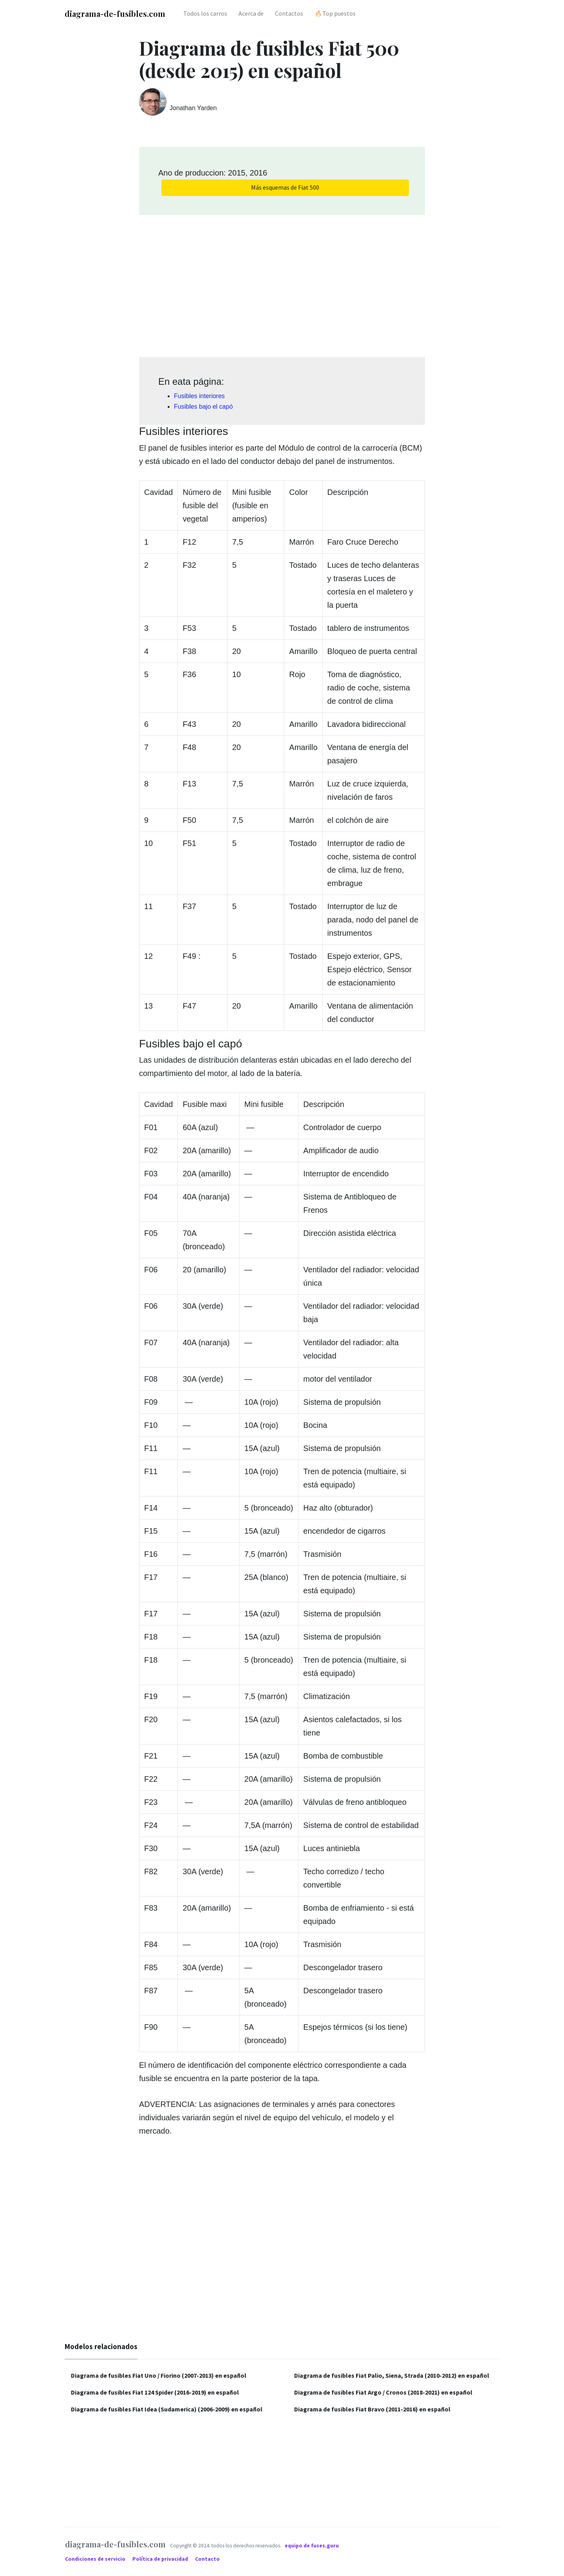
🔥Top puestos (335, 13)
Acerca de (251, 13)
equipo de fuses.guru (312, 2545)
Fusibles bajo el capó (203, 406)
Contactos (289, 13)
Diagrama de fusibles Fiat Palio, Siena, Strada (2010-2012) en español (391, 2375)
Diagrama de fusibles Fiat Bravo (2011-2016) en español (372, 2409)
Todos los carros (205, 13)
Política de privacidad (160, 2559)
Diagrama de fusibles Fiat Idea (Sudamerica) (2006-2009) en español (166, 2409)
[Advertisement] (282, 283)
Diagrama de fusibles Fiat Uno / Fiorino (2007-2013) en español (158, 2375)
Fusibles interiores (199, 396)
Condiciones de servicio (96, 2559)
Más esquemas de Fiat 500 (285, 187)
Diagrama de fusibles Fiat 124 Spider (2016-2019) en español (155, 2392)
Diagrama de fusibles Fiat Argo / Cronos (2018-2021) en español (383, 2392)
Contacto (207, 2559)
